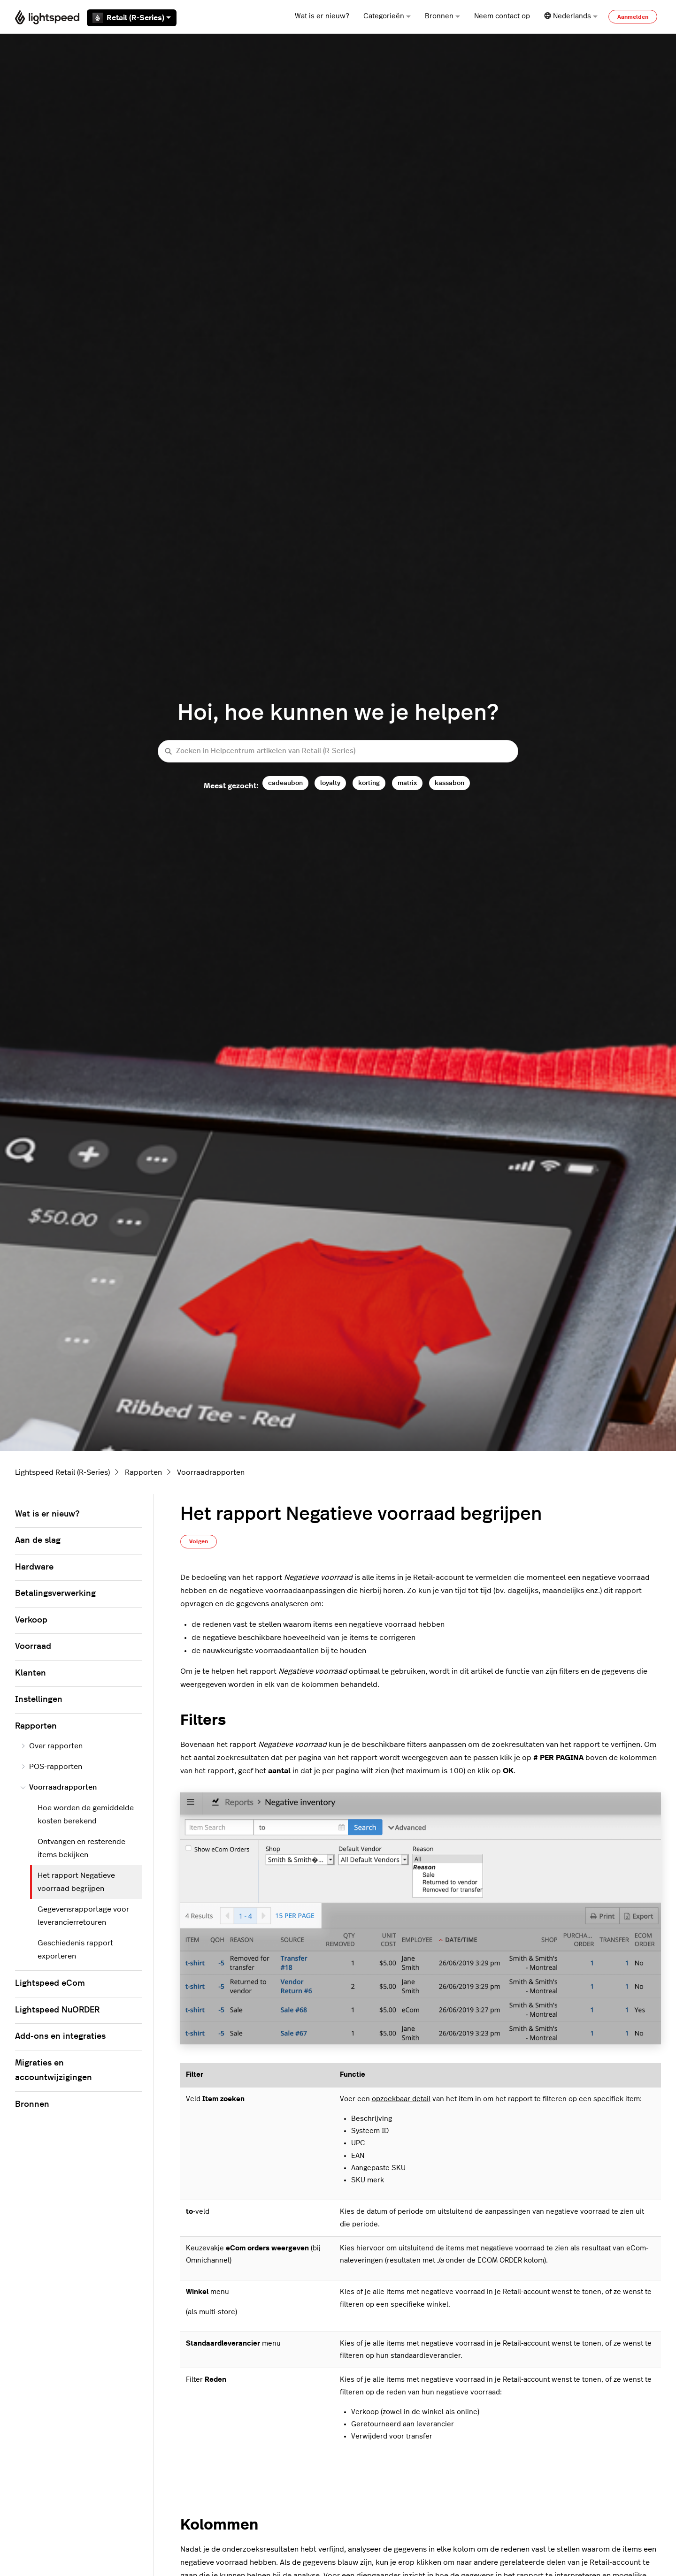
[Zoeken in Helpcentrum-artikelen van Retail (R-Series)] (338, 751)
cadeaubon (285, 782)
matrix (407, 782)
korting (369, 782)
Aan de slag (38, 1540)
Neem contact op (502, 16)
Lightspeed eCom (50, 1983)
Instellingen (38, 1699)
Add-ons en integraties (60, 2036)
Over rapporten (52, 1746)
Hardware (34, 1567)
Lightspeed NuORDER (57, 2010)
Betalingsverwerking (55, 1593)
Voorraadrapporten (211, 1472)
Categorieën (387, 16)
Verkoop (31, 1620)
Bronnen (442, 16)
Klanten (30, 1673)
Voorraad (33, 1646)
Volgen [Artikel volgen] (198, 1541)
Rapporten (143, 1472)
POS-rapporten (51, 1766)
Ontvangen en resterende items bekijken (81, 1848)
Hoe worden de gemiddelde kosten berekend (86, 1814)
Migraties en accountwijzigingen (53, 2070)
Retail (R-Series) (131, 18)
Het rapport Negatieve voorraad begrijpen (76, 1882)
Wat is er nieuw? (322, 16)
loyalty (330, 782)
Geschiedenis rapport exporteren (75, 1949)
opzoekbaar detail (401, 2099)
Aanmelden (632, 17)
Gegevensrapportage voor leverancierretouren (83, 1915)
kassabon (449, 782)
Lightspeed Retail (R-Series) (62, 1472)
